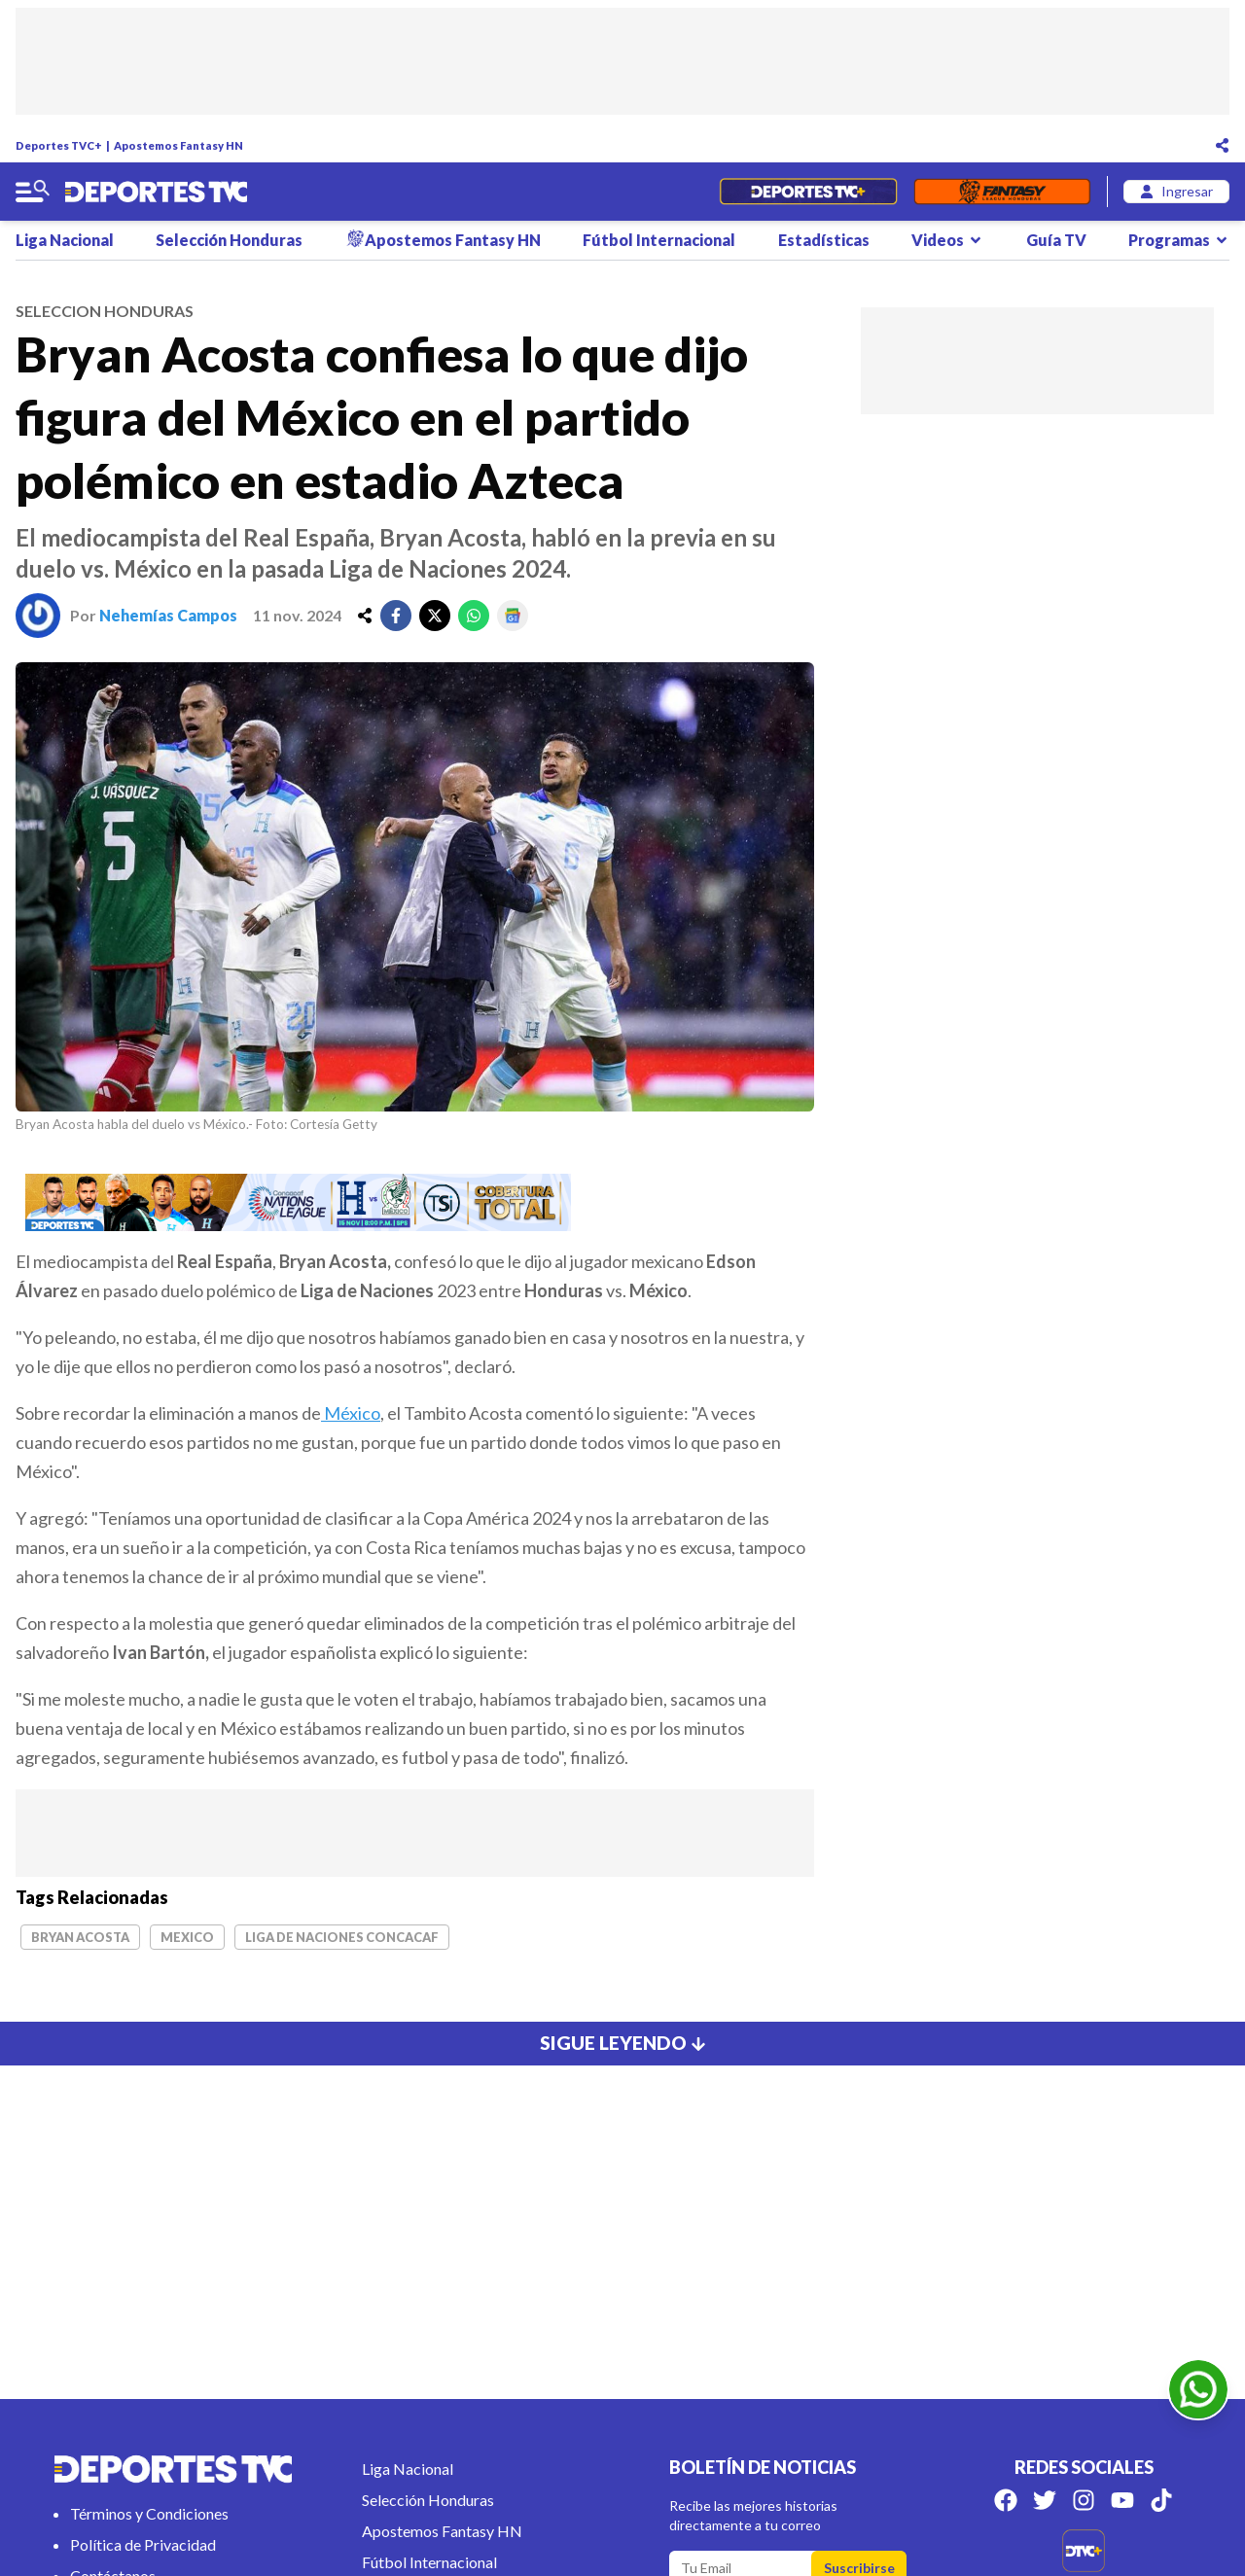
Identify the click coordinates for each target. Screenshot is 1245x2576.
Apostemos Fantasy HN (178, 145)
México (350, 1413)
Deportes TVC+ (59, 145)
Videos (947, 239)
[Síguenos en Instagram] (1083, 2500)
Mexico (187, 1937)
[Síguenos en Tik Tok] (1161, 2500)
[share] (365, 615)
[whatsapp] (473, 615)
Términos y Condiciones (149, 2513)
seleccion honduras (105, 310)
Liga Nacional (65, 239)
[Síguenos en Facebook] (1005, 2500)
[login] (1176, 191)
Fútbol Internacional (659, 239)
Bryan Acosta (80, 1937)
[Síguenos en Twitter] (1044, 2500)
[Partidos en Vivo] (808, 191)
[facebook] (395, 615)
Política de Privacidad (143, 2544)
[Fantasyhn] (1002, 191)
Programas (1178, 239)
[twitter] (434, 615)
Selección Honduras (229, 239)
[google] (512, 615)
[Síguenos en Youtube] (1122, 2500)
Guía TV (1056, 239)
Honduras (563, 1290)
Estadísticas (824, 239)
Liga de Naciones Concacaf (342, 1937)
